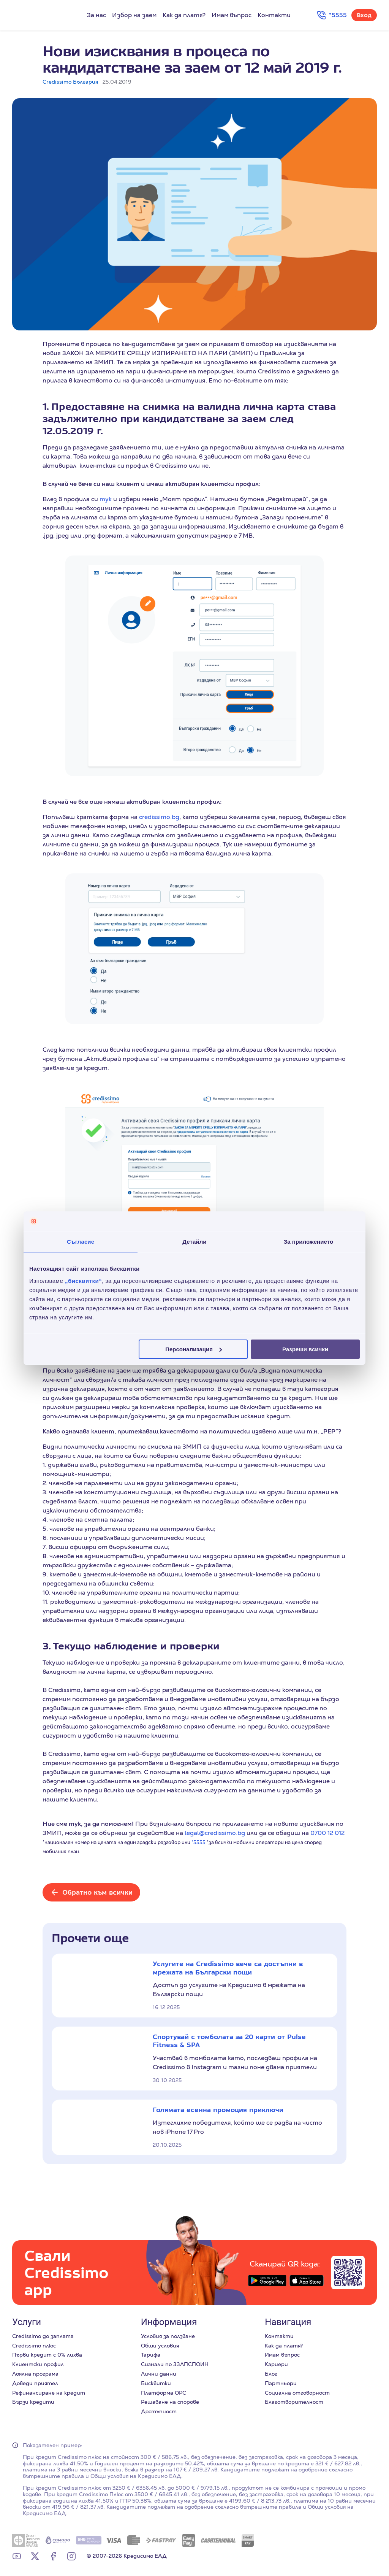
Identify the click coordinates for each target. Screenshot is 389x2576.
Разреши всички (305, 1349)
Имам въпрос (231, 15)
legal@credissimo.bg (215, 1833)
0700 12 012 (327, 1833)
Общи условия (160, 2345)
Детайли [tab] (194, 1241)
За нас (96, 15)
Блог (271, 2373)
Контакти (274, 15)
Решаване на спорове (170, 2401)
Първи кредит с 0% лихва (47, 2354)
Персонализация (193, 1349)
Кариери (276, 2364)
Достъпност (159, 2411)
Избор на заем (134, 15)
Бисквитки (156, 2383)
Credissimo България (70, 81)
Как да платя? (184, 15)
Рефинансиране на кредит (48, 2392)
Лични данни (158, 2373)
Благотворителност (294, 2401)
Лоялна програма (35, 2373)
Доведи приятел (35, 2383)
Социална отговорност (297, 2392)
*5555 (198, 1842)
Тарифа (150, 2354)
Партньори (281, 2383)
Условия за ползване (168, 2336)
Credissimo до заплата (43, 2336)
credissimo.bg (159, 817)
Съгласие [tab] (80, 1241)
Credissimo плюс (34, 2345)
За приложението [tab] (309, 1241)
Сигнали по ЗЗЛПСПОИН (175, 2364)
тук (106, 499)
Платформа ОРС (163, 2392)
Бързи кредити (33, 2401)
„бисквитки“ (83, 1280)
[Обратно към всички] (91, 1892)
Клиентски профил (38, 2364)
